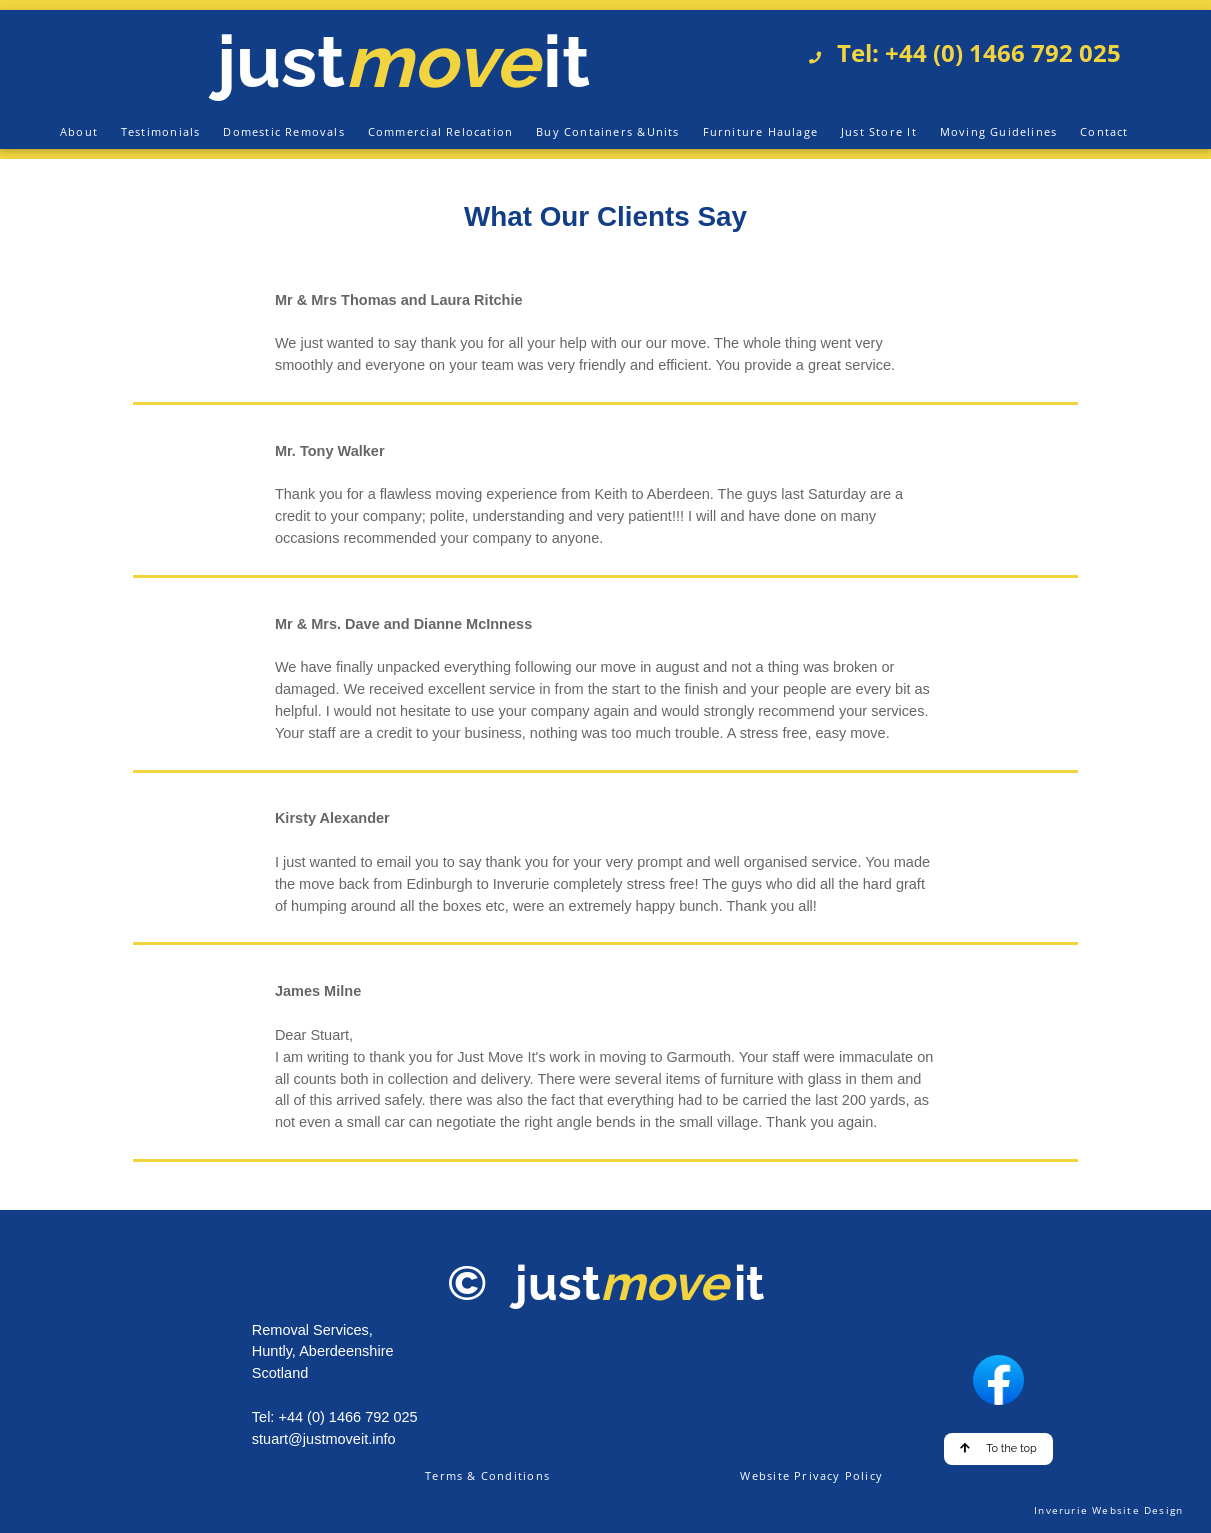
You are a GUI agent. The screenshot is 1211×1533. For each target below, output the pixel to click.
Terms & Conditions (487, 1475)
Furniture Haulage (761, 131)
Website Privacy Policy (811, 1475)
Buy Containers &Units (607, 131)
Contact (1104, 131)
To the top (998, 1448)
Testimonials (161, 131)
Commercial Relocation (440, 131)
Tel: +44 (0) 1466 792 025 (973, 52)
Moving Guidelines (999, 131)
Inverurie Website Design (1108, 1510)
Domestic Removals (284, 131)
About (79, 131)
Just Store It (879, 131)
